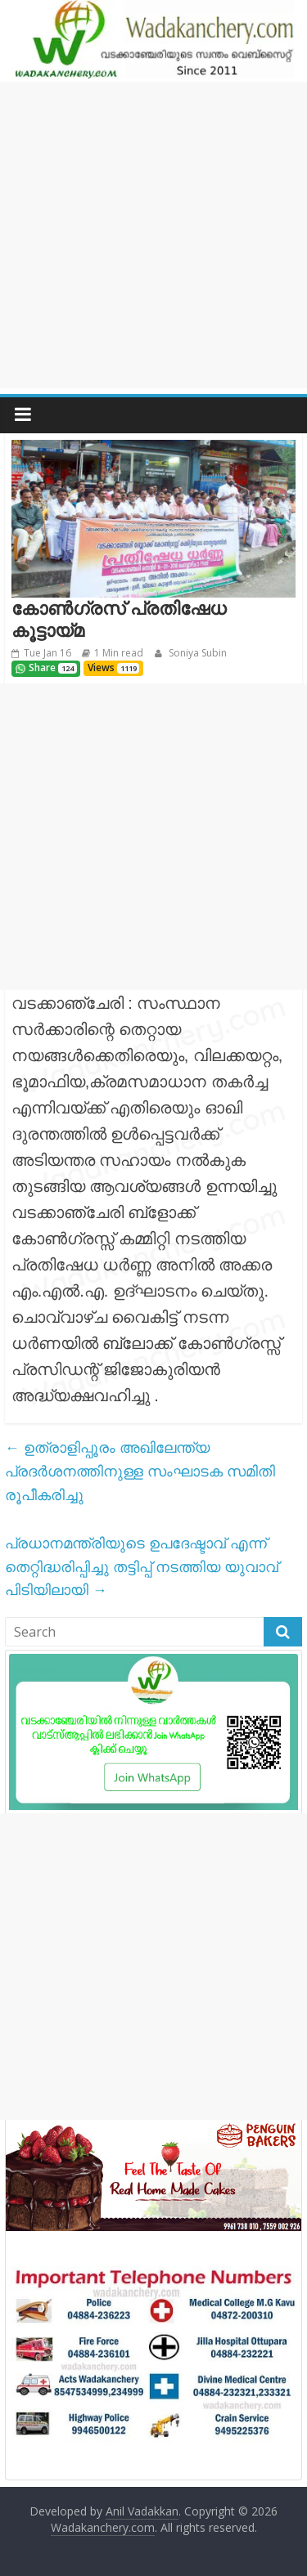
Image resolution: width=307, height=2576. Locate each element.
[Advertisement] (153, 235)
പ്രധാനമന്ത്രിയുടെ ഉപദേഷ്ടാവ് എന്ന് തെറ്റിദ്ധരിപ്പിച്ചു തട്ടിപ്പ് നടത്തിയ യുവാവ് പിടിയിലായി (141, 1566)
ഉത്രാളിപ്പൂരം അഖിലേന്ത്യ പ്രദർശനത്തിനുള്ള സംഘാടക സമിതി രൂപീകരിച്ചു (140, 1470)
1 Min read (118, 653)
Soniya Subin (196, 653)
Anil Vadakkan (142, 2511)
